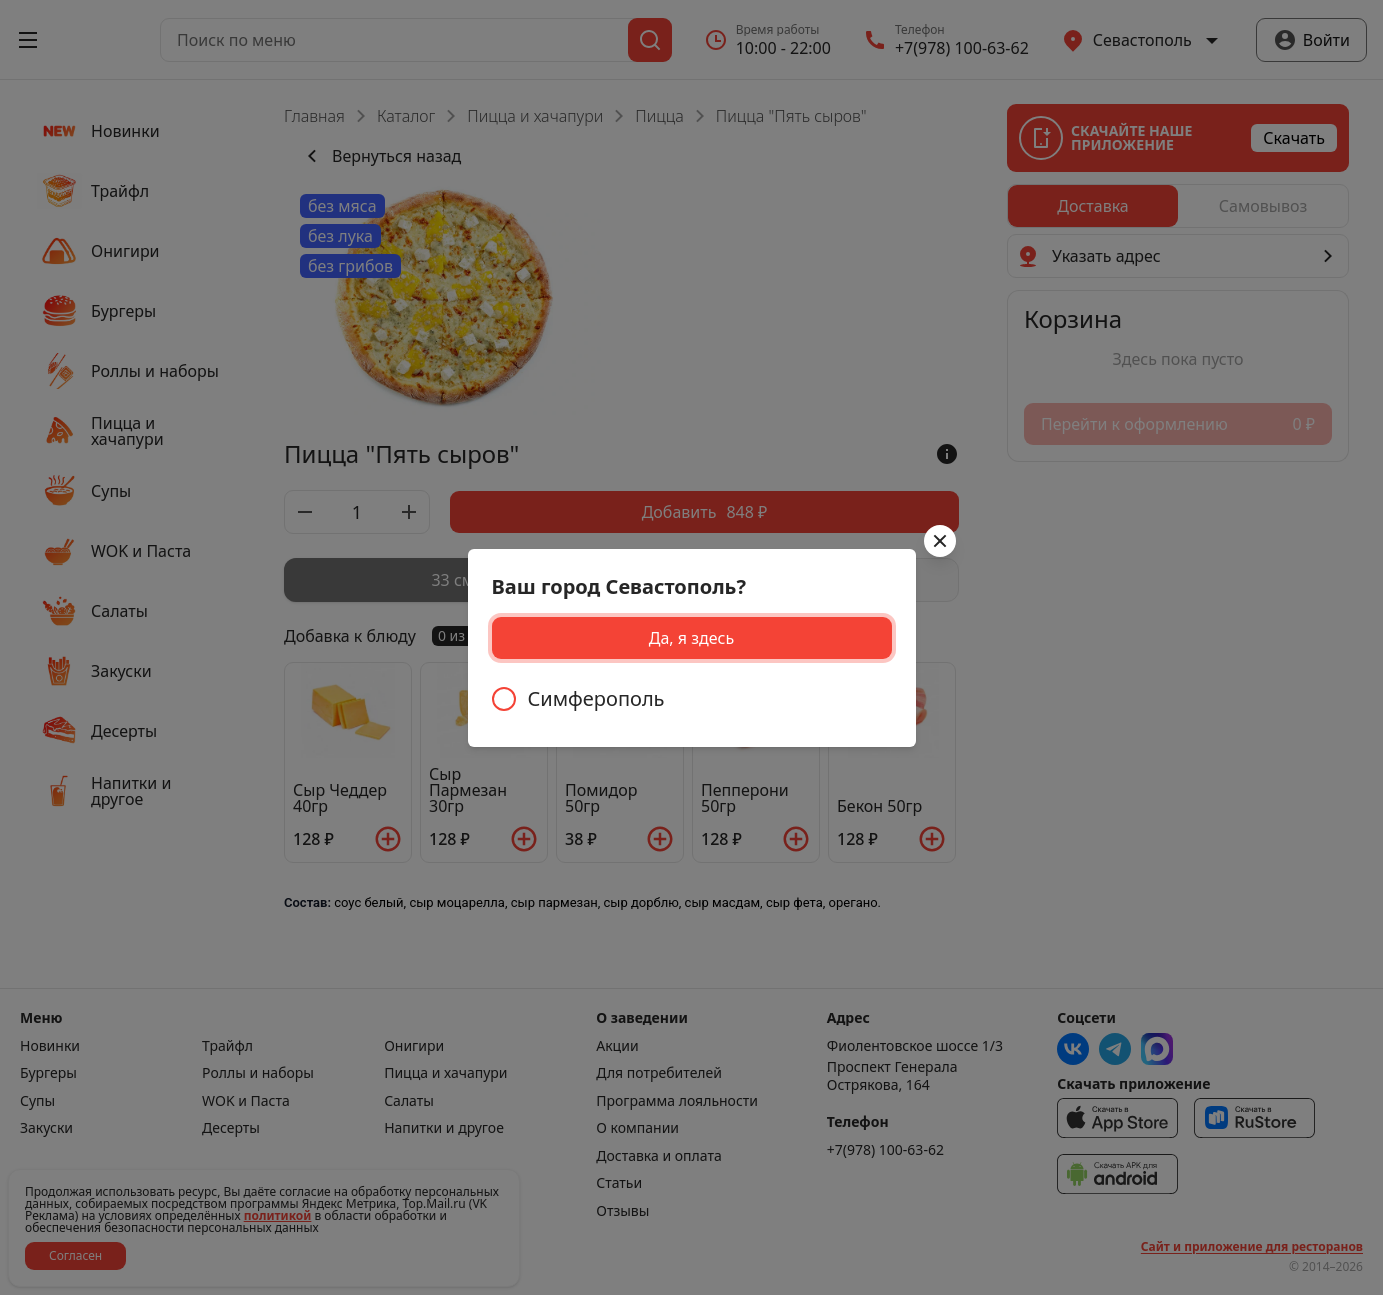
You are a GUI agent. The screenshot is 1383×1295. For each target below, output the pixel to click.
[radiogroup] (692, 699)
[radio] (692, 699)
